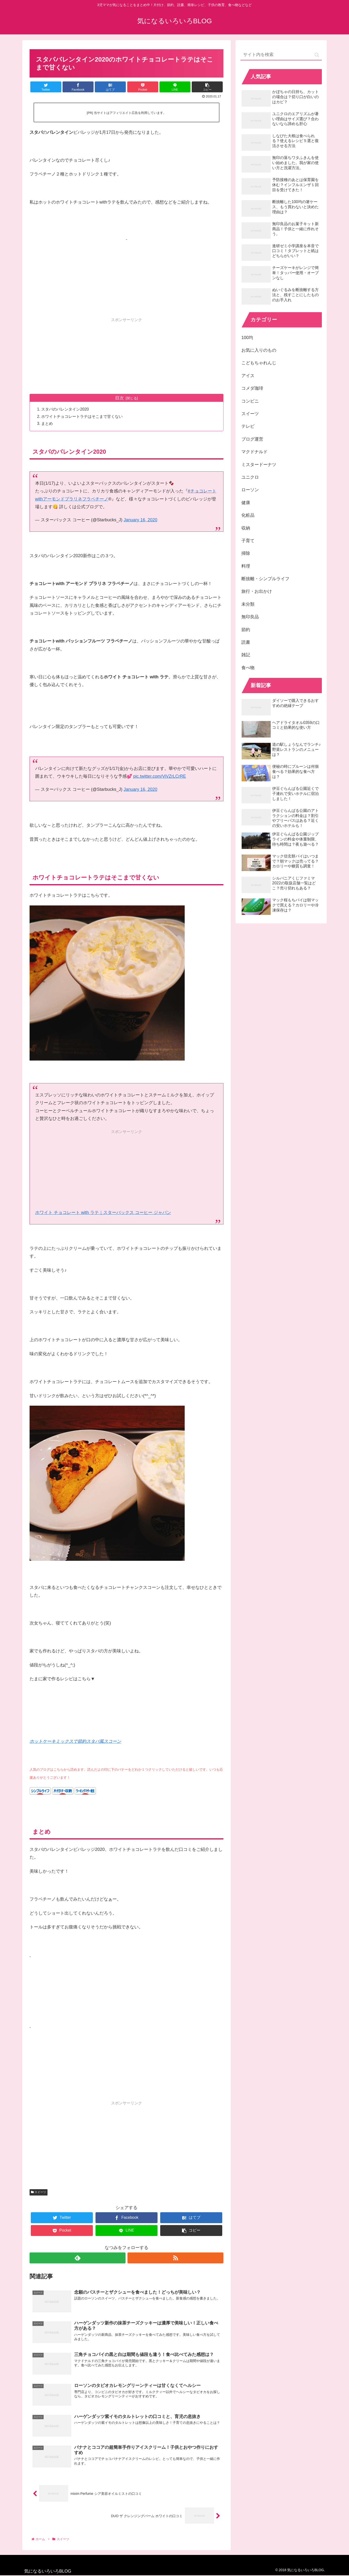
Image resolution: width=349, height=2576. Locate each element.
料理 (245, 566)
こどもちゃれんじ (258, 362)
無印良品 (250, 616)
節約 (245, 629)
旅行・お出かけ (256, 591)
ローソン (250, 489)
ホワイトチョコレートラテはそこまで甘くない (82, 416)
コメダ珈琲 (252, 388)
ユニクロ (250, 477)
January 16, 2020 (140, 519)
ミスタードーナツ (258, 464)
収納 (245, 528)
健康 (245, 502)
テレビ (247, 426)
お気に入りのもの (258, 350)
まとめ (47, 423)
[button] (317, 55)
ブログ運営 (252, 439)
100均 (247, 337)
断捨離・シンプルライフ (265, 578)
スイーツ (38, 2192)
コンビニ (250, 401)
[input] (281, 54)
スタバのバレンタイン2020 (65, 409)
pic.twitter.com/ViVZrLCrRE (159, 776)
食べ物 (247, 667)
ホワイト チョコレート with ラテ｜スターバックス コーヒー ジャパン (103, 1212)
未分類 (247, 604)
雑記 (245, 654)
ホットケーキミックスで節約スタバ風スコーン (75, 1741)
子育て (247, 540)
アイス (247, 375)
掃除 (245, 553)
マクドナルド (254, 451)
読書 (245, 642)
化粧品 (247, 515)
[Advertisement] (126, 276)
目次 (119, 398)
